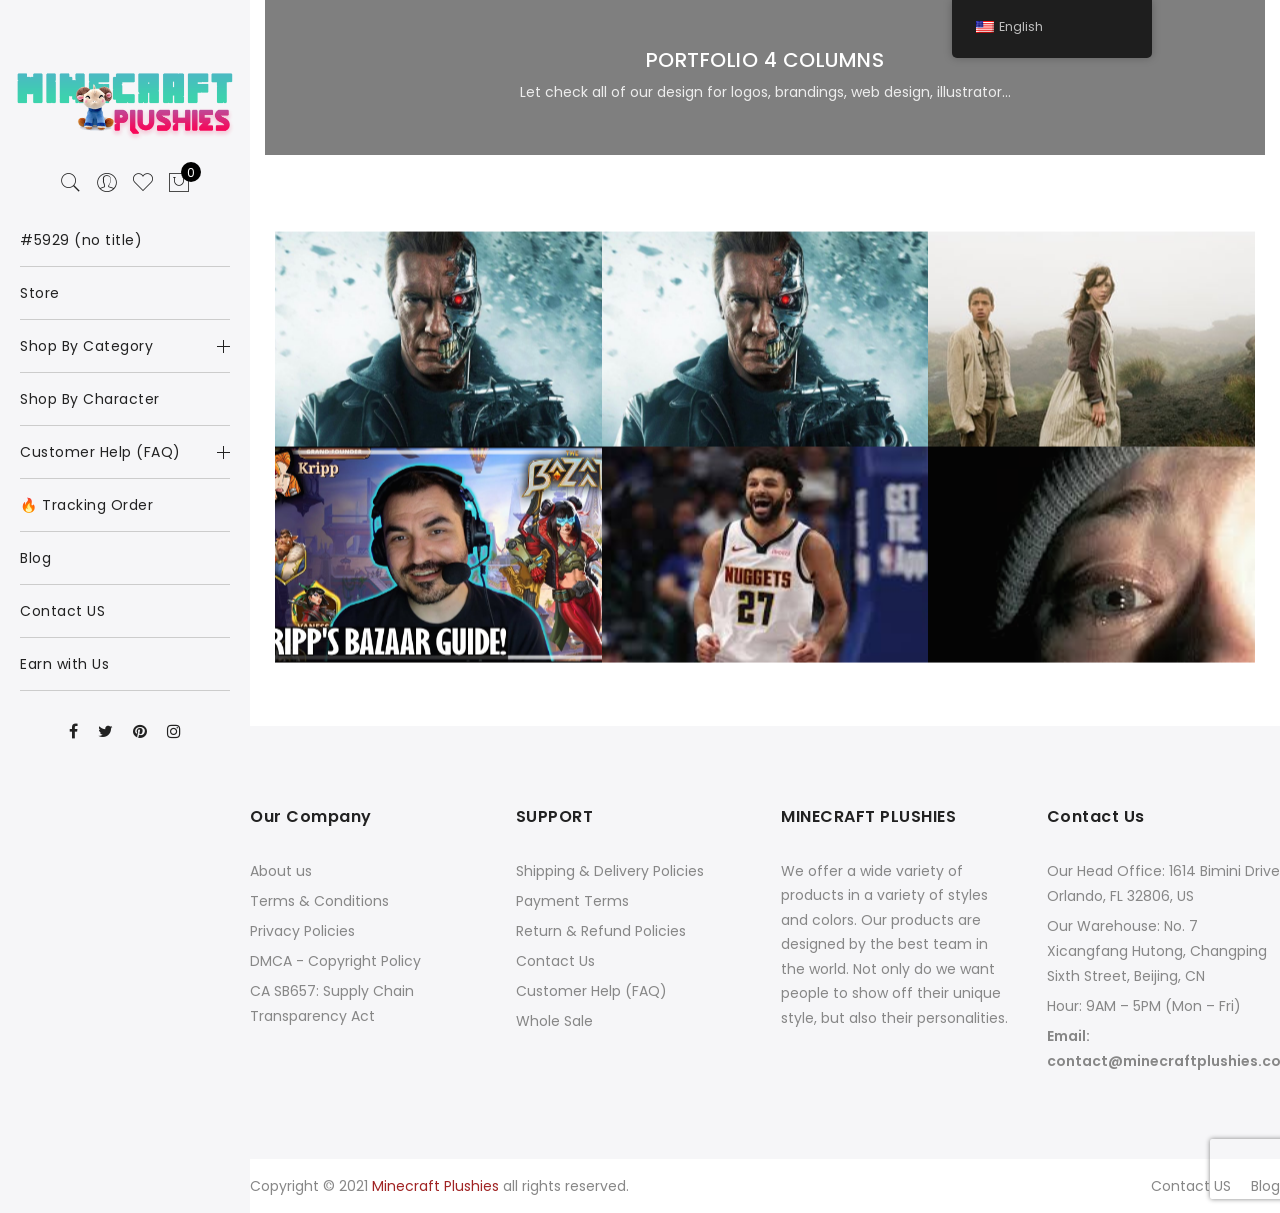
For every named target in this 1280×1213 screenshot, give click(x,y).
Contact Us (555, 961)
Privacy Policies (302, 931)
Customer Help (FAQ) (591, 991)
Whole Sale (554, 1021)
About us (281, 871)
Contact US (1191, 1186)
